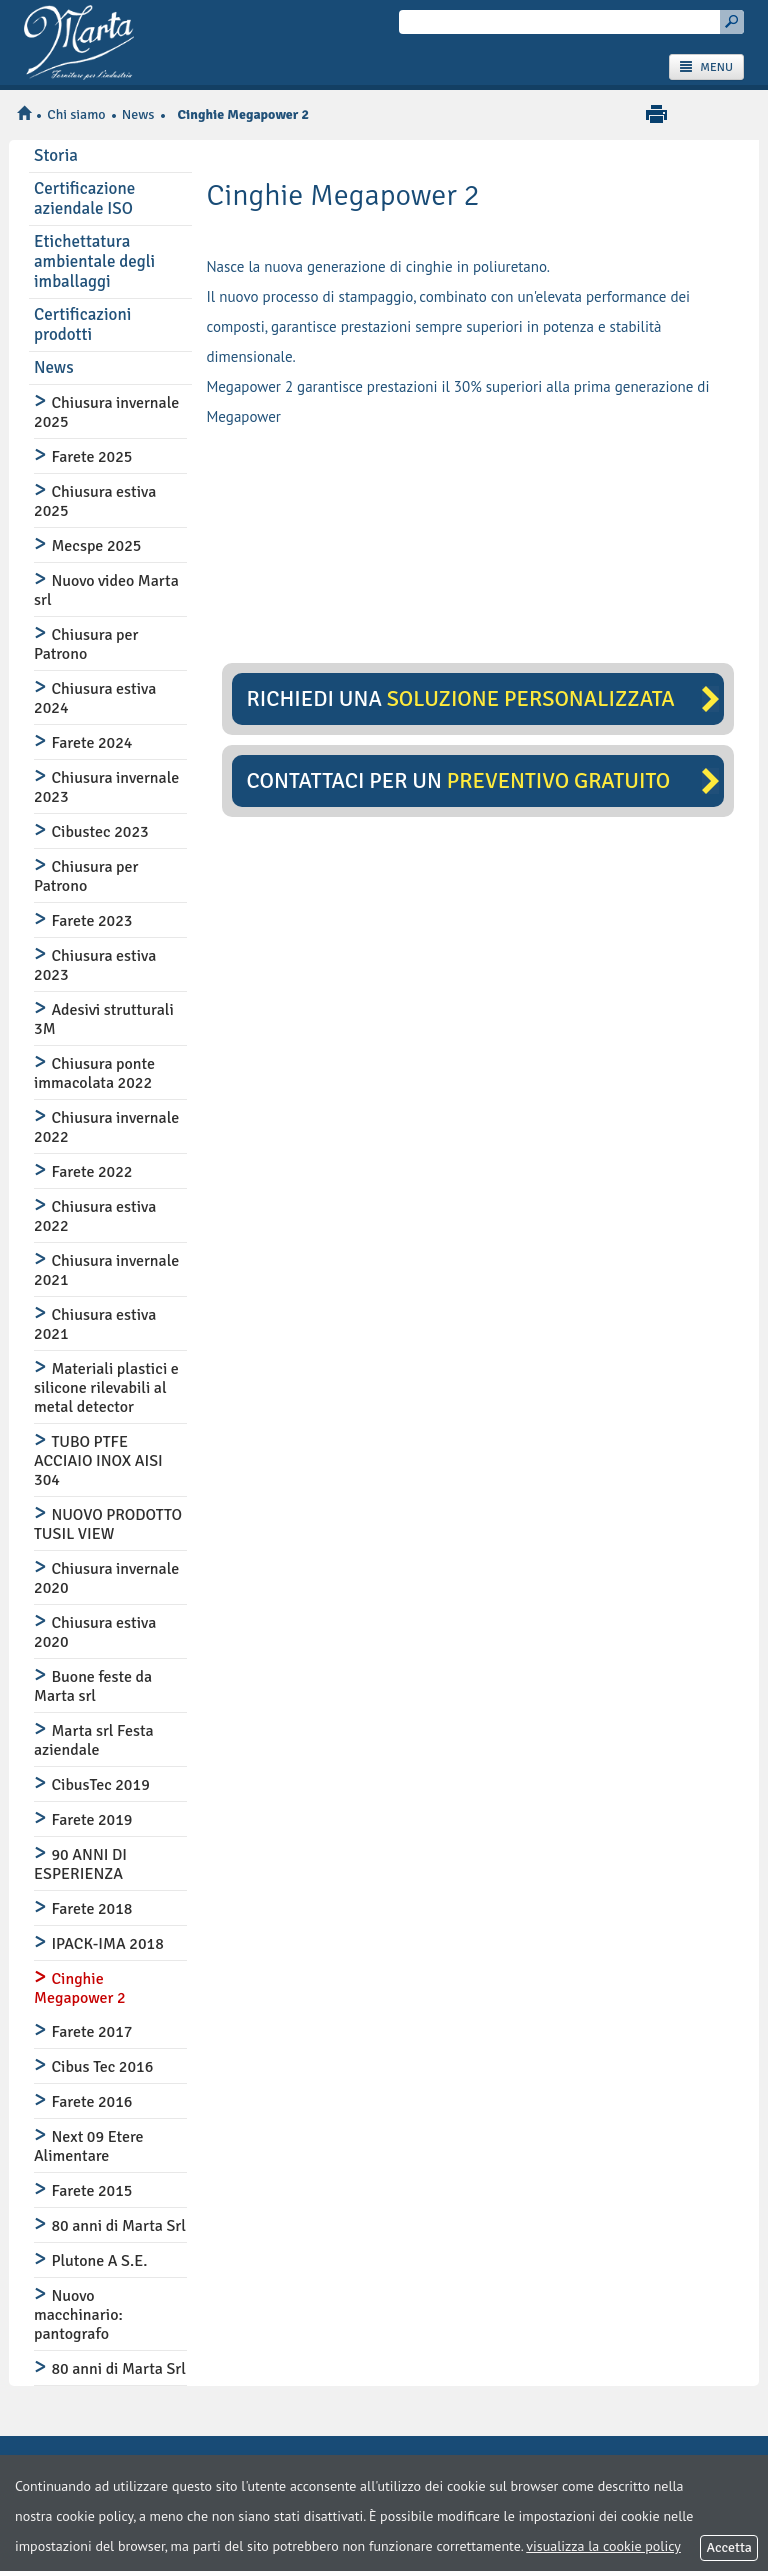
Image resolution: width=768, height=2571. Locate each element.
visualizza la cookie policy (603, 2546)
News (138, 114)
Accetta (729, 2547)
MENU (706, 67)
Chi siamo (76, 114)
